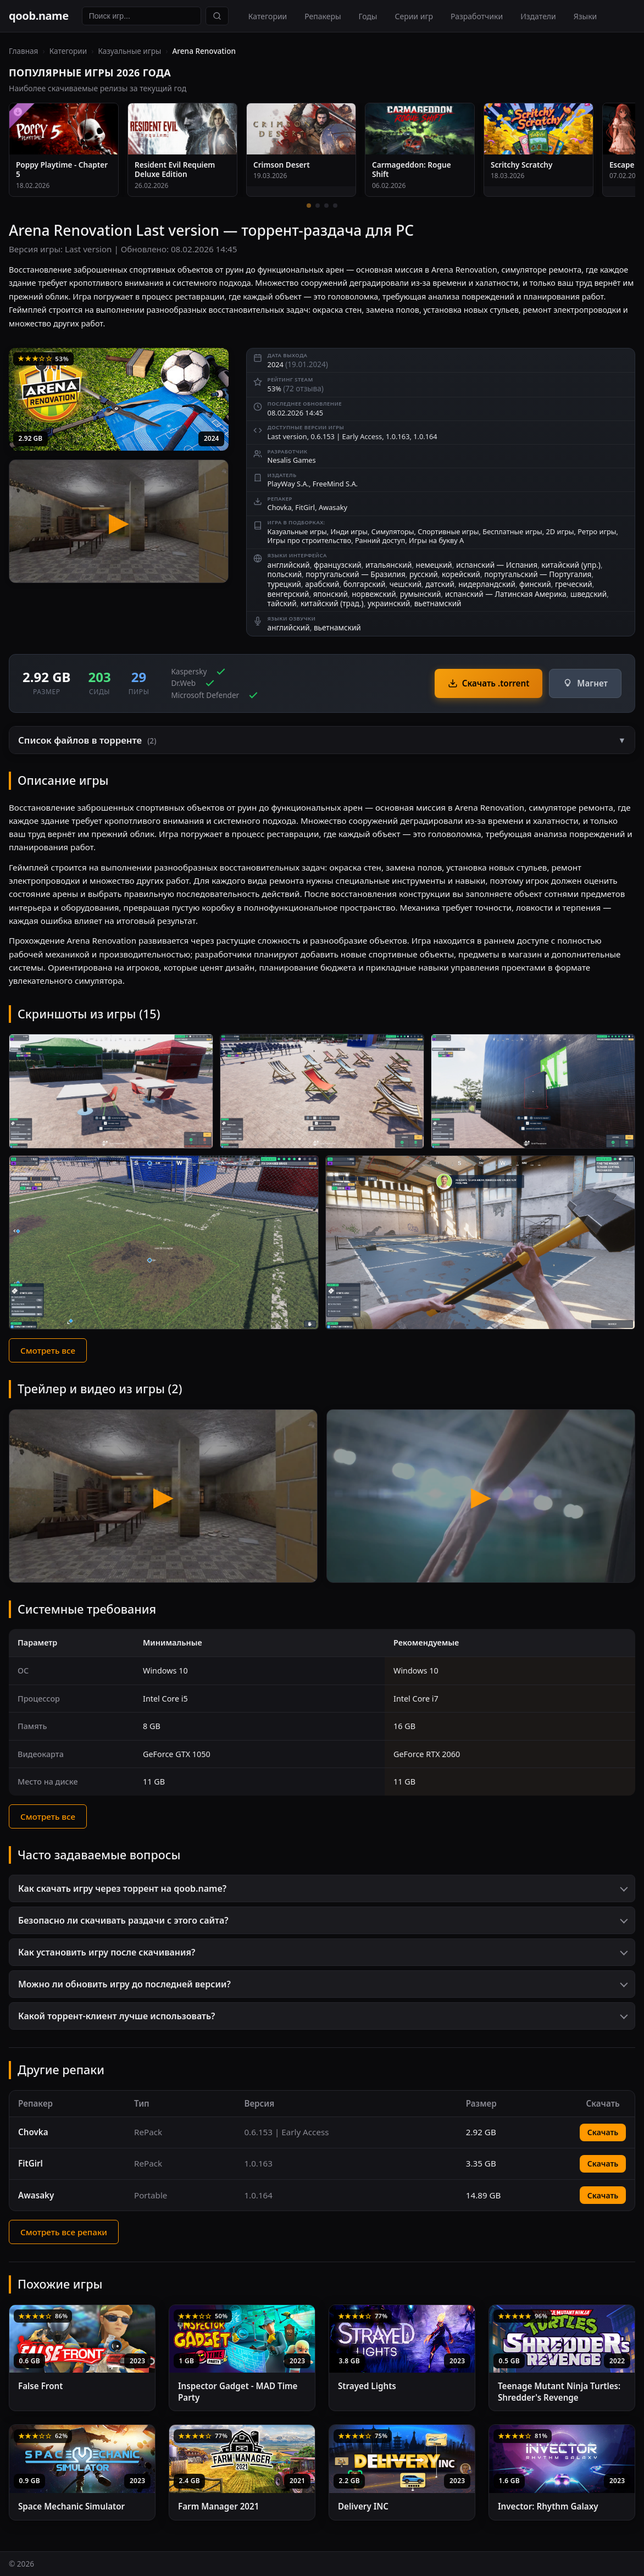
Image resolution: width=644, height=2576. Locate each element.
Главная (23, 51)
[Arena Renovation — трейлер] (119, 521)
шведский (588, 594)
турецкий (284, 584)
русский (423, 574)
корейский (461, 574)
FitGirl (305, 507)
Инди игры (349, 531)
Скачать (603, 2132)
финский (535, 584)
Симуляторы (392, 531)
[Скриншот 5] (480, 1242)
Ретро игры (597, 531)
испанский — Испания (496, 564)
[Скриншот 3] (533, 1091)
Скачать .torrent (489, 683)
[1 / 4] (309, 205)
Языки (585, 16)
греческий (573, 584)
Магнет (585, 683)
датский (439, 584)
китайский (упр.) (571, 564)
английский (289, 564)
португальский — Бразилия (356, 574)
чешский (405, 584)
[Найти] (217, 16)
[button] (322, 740)
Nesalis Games (292, 460)
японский (330, 594)
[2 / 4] (317, 205)
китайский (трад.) (332, 603)
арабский (322, 584)
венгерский (288, 594)
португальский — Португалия (537, 574)
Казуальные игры (129, 51)
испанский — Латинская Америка (506, 594)
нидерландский (486, 584)
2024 (211, 438)
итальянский (388, 564)
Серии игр (414, 16)
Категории (267, 16)
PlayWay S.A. (288, 484)
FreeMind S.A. (335, 484)
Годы (368, 16)
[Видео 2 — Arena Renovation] (480, 1496)
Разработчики (477, 16)
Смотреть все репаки (63, 2231)
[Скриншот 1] (111, 1091)
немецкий (434, 564)
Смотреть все (47, 1350)
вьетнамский (438, 603)
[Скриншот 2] (322, 1091)
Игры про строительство (310, 540)
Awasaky (333, 507)
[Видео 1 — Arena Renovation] (163, 1496)
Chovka (280, 507)
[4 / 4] (335, 205)
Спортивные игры (448, 531)
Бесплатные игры (512, 531)
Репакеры (322, 16)
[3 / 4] (326, 205)
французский (338, 564)
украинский (389, 603)
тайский (282, 603)
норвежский (374, 594)
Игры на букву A (436, 540)
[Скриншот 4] (164, 1242)
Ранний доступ (380, 540)
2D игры (560, 531)
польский (285, 574)
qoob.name (39, 15)
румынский (420, 594)
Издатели (538, 16)
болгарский (364, 584)
